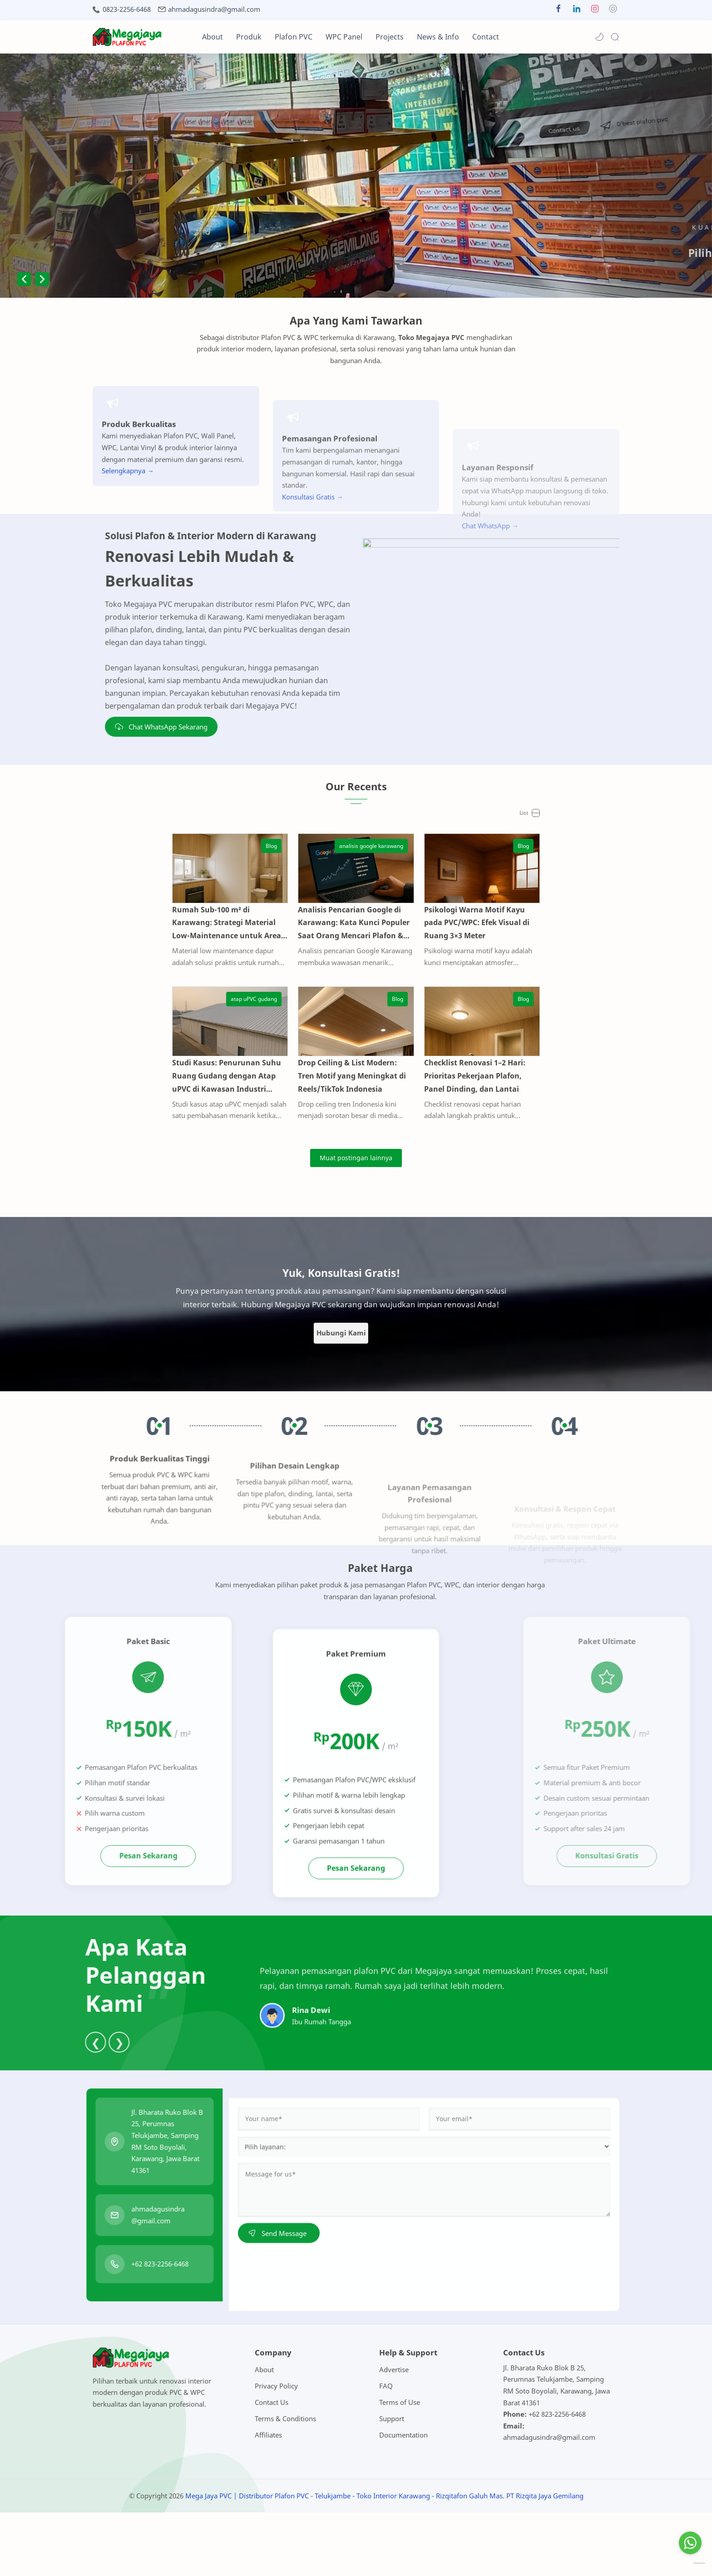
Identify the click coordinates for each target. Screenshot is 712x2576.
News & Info (438, 37)
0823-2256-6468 (127, 9)
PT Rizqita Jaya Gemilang (544, 2559)
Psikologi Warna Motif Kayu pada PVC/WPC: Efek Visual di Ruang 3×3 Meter (529, 948)
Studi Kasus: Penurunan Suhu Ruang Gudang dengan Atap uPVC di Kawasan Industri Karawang (175, 1139)
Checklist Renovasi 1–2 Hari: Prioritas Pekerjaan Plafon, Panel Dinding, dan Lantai (531, 1132)
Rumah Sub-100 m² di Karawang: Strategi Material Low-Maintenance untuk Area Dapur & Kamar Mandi (176, 954)
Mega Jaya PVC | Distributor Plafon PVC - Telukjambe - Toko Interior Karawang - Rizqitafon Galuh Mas (344, 2559)
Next (42, 279)
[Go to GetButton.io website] (690, 2563)
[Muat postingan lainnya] (356, 1221)
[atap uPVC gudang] (227, 1031)
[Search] (615, 37)
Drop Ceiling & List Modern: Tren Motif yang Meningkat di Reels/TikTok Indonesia (351, 1132)
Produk (249, 37)
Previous (24, 279)
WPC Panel (344, 37)
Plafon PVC (293, 37)
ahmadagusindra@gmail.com (214, 9)
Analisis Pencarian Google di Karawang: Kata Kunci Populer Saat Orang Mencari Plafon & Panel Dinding (353, 954)
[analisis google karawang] (397, 846)
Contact (485, 37)
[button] (558, 10)
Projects (390, 37)
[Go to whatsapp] (690, 2543)
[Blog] (245, 846)
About (212, 37)
